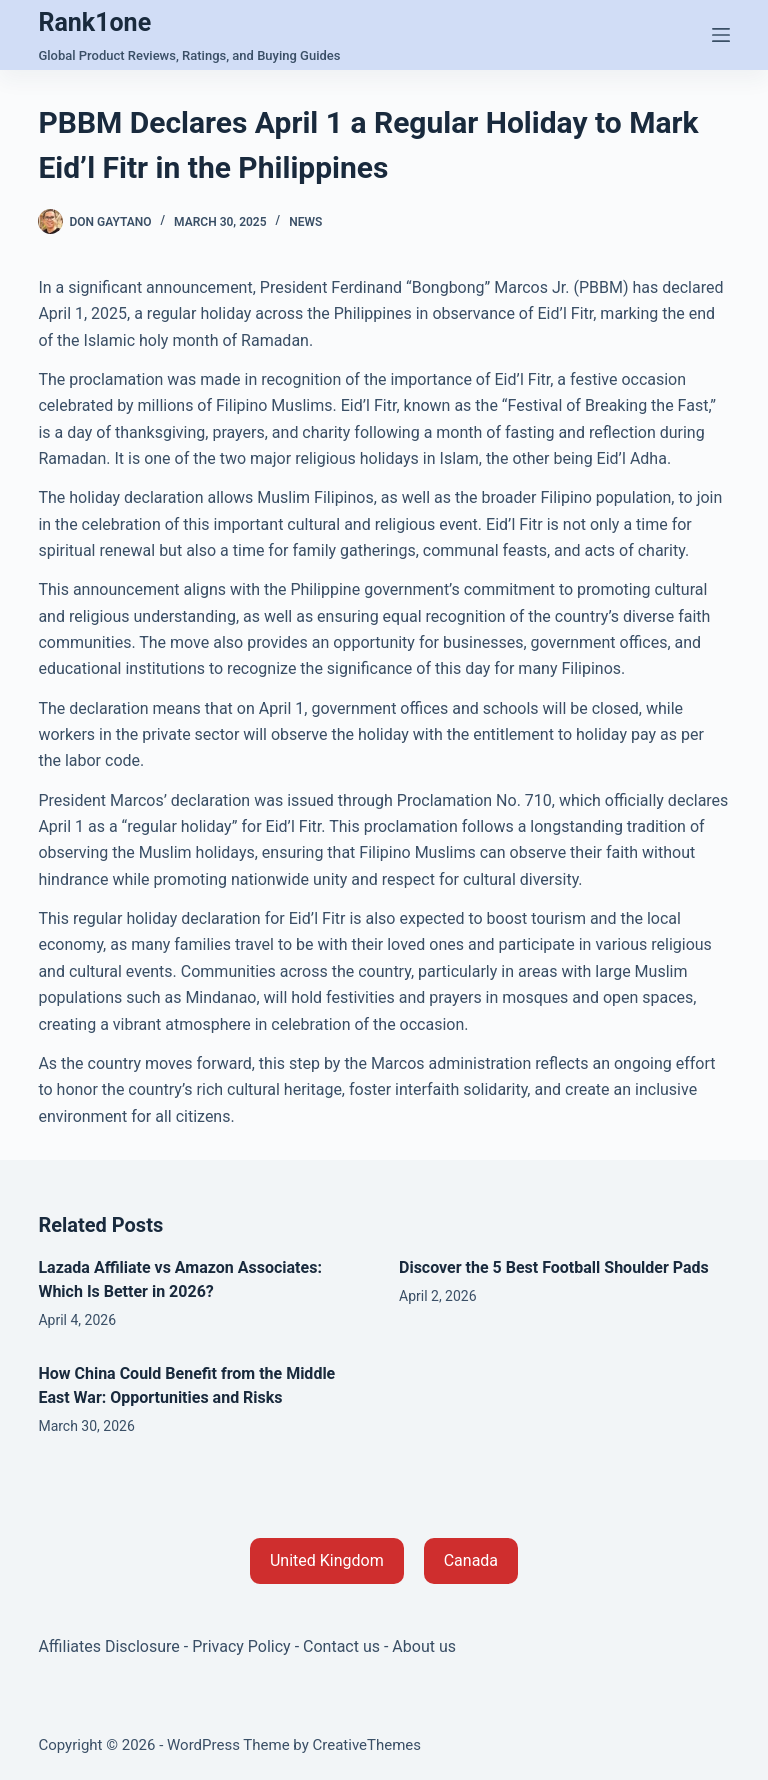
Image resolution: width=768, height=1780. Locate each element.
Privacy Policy (241, 1646)
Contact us (341, 1646)
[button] (327, 1561)
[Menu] (721, 35)
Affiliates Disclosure (108, 1646)
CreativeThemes (367, 1745)
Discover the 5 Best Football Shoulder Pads (554, 1267)
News (305, 222)
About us (424, 1646)
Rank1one (94, 22)
